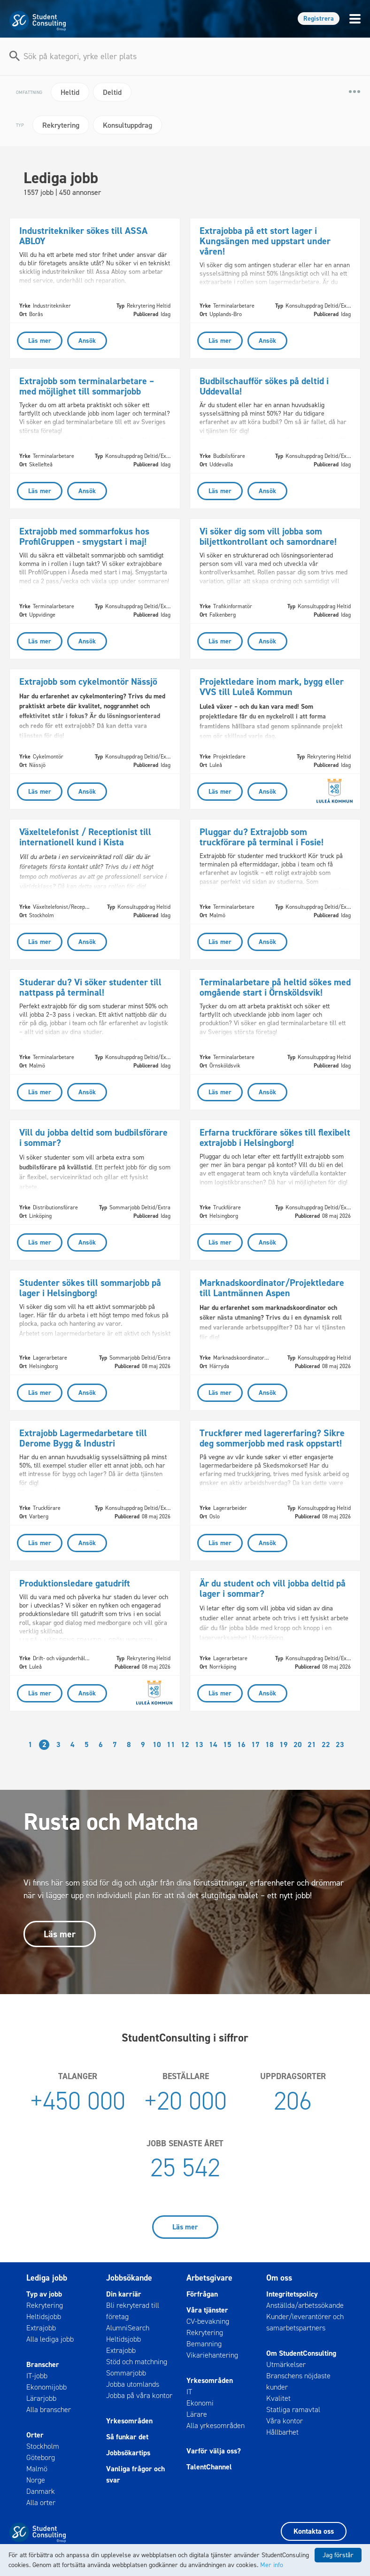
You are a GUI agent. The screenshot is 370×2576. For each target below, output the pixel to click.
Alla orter (40, 2502)
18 (269, 1744)
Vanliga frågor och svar (135, 2474)
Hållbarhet (282, 2432)
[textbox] (186, 56)
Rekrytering (44, 2305)
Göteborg (40, 2457)
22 (326, 1744)
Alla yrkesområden (215, 2425)
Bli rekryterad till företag (132, 2310)
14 (213, 1744)
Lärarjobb (41, 2398)
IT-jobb (36, 2376)
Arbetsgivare (209, 2277)
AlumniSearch (127, 2328)
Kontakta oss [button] (313, 2531)
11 (171, 1744)
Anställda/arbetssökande (305, 2305)
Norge (35, 2480)
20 (297, 1744)
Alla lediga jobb (50, 2339)
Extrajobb (41, 2328)
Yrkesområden (129, 2421)
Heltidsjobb (43, 2316)
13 (199, 1744)
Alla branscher (48, 2409)
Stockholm (42, 2446)
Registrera (318, 18)
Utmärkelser (286, 2364)
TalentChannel (209, 2467)
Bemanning (204, 2344)
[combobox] (186, 54)
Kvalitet (278, 2398)
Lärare (196, 2414)
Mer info (271, 2565)
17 (255, 1744)
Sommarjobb (126, 2373)
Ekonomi (200, 2403)
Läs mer (60, 1934)
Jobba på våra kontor (139, 2395)
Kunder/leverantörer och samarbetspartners (305, 2322)
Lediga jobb (46, 2277)
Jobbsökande (129, 2277)
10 (157, 1744)
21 (312, 1744)
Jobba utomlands (132, 2384)
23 (340, 1744)
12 (185, 1744)
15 (227, 1744)
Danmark (40, 2491)
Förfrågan (202, 2294)
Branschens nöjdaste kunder (298, 2381)
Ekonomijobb (46, 2387)
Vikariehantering (212, 2355)
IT (189, 2392)
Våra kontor (284, 2421)
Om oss (279, 2277)
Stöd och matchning (136, 2362)
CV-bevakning (207, 2321)
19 (283, 1744)
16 (241, 1744)
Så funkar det (127, 2437)
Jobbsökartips (128, 2453)
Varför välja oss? (213, 2451)
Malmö (36, 2469)
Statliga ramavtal (293, 2409)
